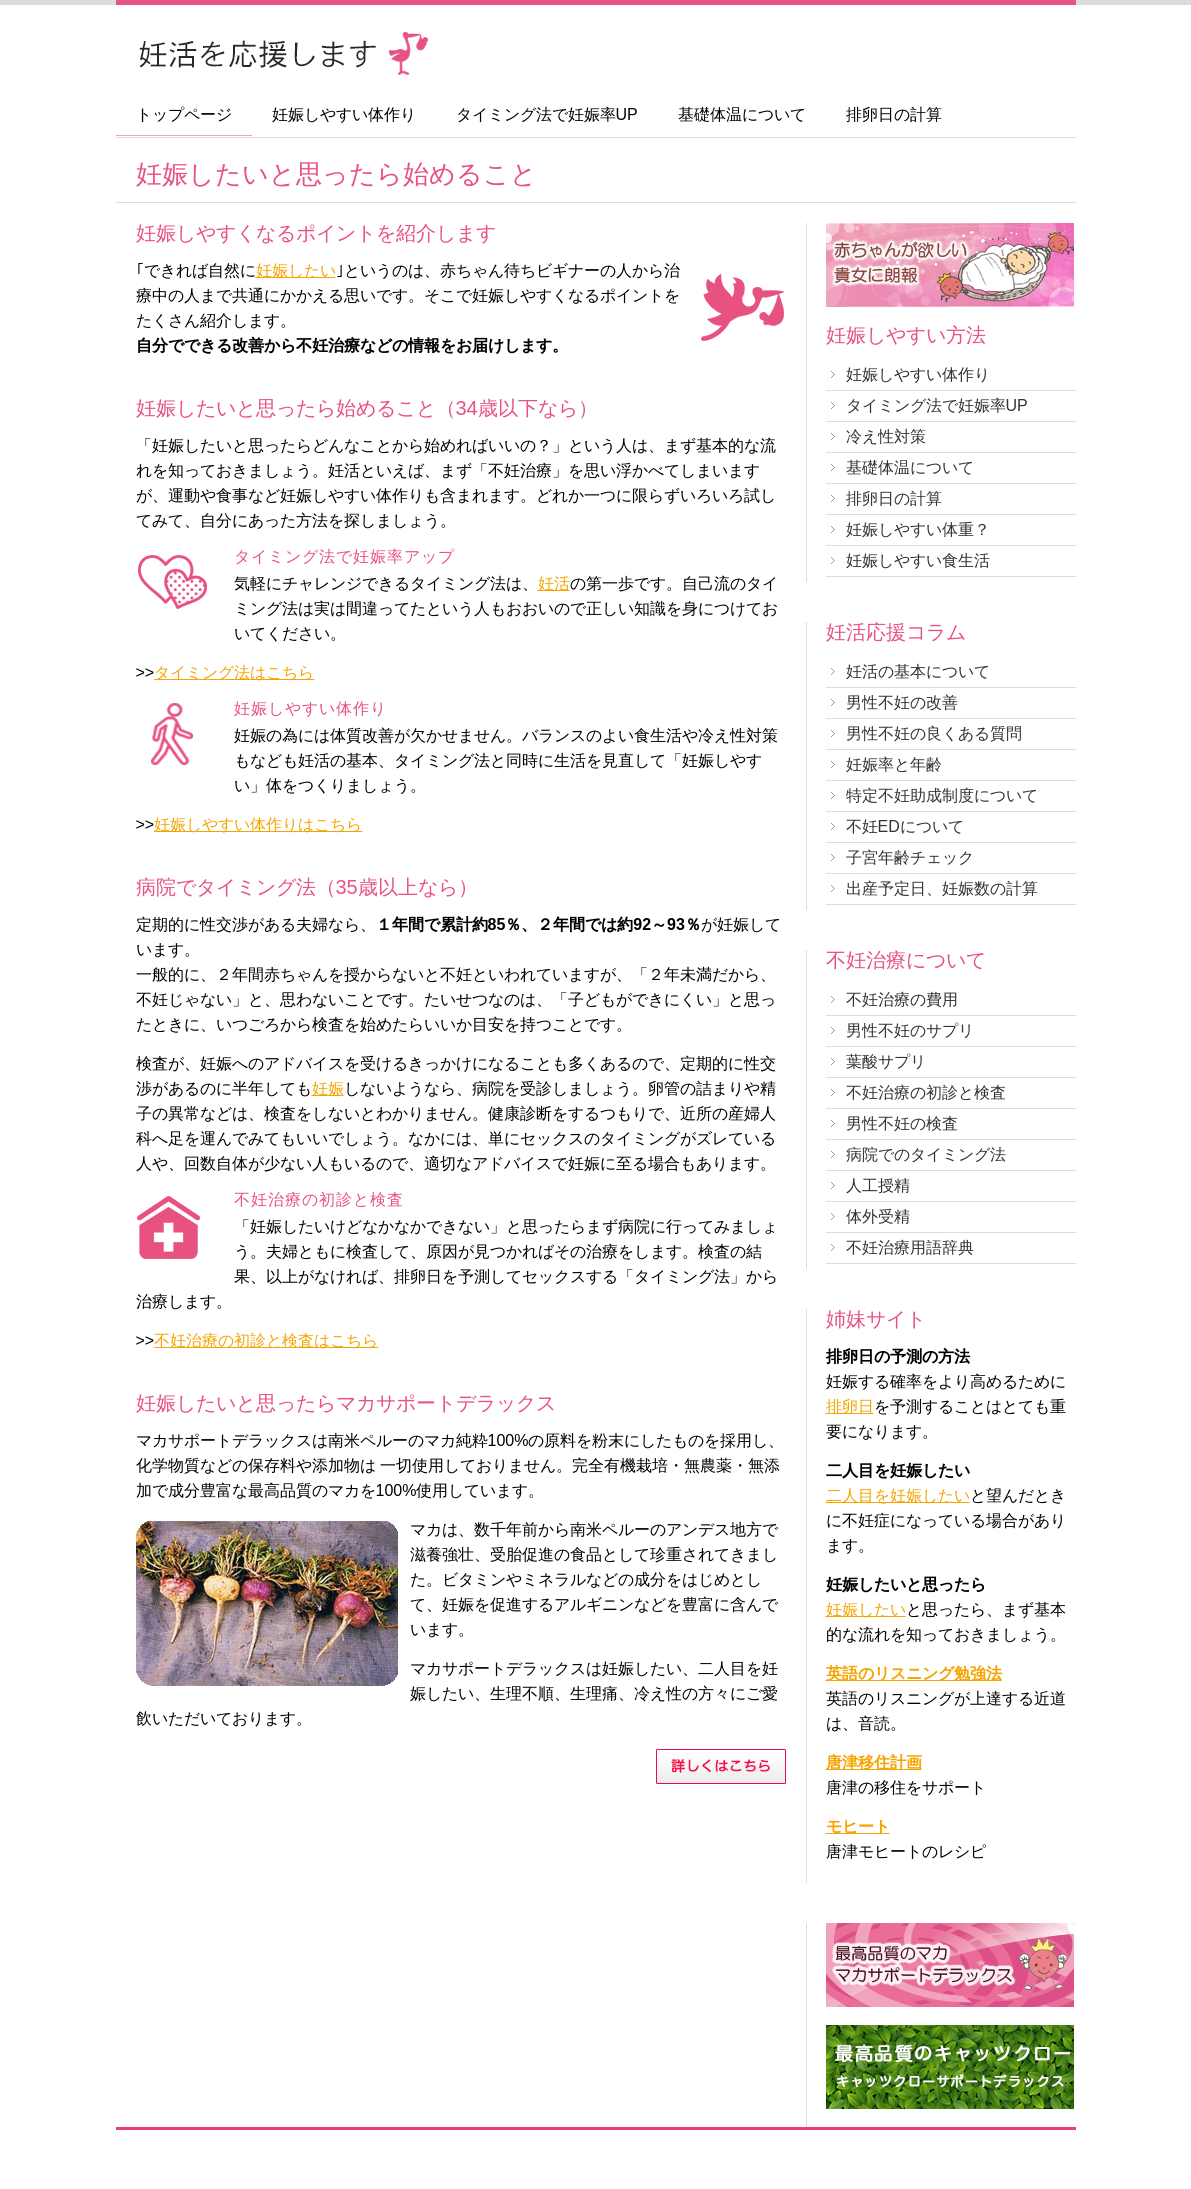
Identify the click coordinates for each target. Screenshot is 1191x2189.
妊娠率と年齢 (894, 764)
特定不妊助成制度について (942, 795)
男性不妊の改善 (902, 702)
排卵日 (850, 1406)
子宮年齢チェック (910, 857)
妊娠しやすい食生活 (918, 560)
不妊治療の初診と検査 (926, 1092)
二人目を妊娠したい (898, 1495)
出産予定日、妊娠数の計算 (942, 888)
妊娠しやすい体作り (344, 115)
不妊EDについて (905, 826)
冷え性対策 (886, 436)
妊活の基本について (918, 671)
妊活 (554, 583)
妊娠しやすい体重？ (918, 529)
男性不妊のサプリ (910, 1030)
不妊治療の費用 (902, 999)
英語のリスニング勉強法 (914, 1673)
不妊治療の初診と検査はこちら (266, 1340)
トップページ (184, 115)
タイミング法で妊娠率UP (547, 115)
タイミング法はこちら (234, 672)
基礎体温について (742, 115)
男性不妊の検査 (902, 1123)
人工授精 (878, 1185)
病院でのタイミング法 (926, 1154)
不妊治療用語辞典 (910, 1247)
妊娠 (328, 1088)
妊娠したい (296, 270)
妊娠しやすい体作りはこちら (258, 824)
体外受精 (878, 1216)
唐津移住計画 (874, 1762)
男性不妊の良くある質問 (934, 733)
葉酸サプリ (886, 1061)
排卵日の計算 (894, 115)
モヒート (858, 1826)
